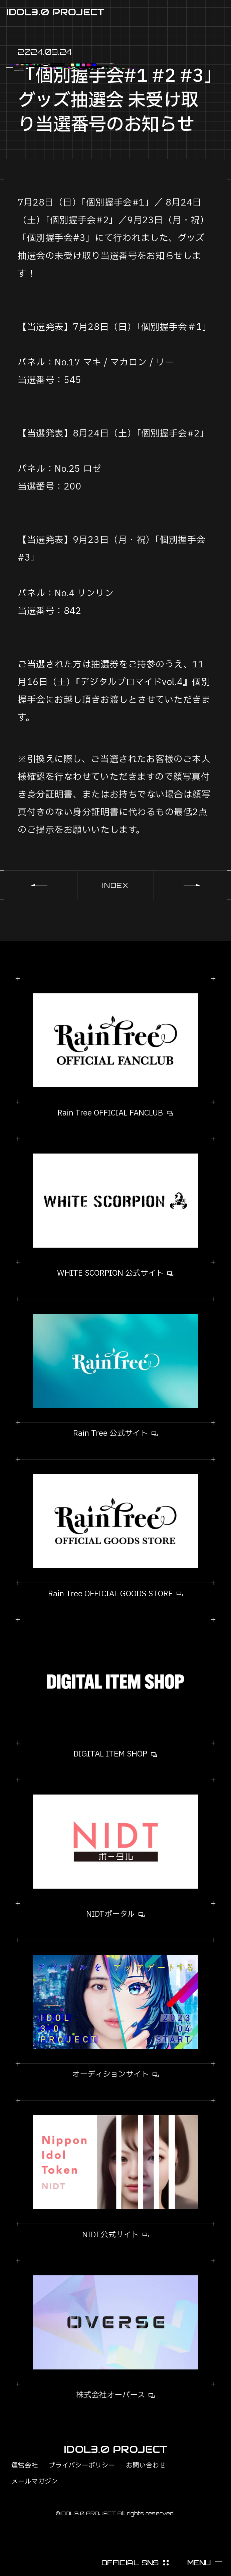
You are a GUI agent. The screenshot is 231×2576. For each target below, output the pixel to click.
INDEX (115, 885)
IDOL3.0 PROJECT (55, 12)
